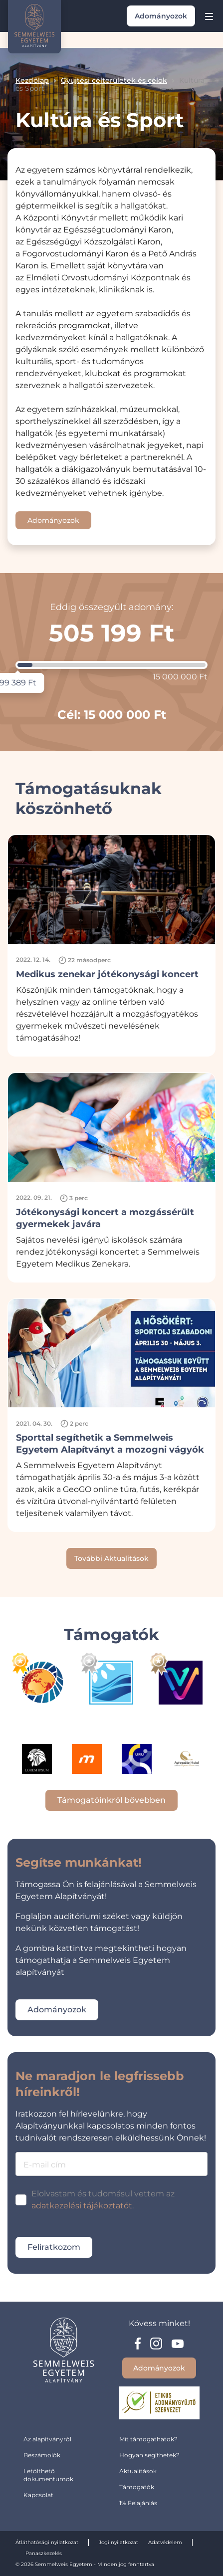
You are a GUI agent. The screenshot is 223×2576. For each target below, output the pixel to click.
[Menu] (209, 15)
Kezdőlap (32, 80)
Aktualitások (138, 2471)
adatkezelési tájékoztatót (81, 2205)
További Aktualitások (111, 1558)
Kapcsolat (38, 2495)
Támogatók (136, 2487)
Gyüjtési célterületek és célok (114, 80)
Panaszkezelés (43, 2553)
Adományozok (161, 15)
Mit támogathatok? (148, 2439)
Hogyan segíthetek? (149, 2455)
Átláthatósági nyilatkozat (46, 2542)
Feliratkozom (53, 2247)
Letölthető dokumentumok (48, 2475)
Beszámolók (41, 2455)
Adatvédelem (165, 2542)
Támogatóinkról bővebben (111, 1800)
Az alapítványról (47, 2439)
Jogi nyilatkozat (118, 2542)
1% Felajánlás (138, 2503)
